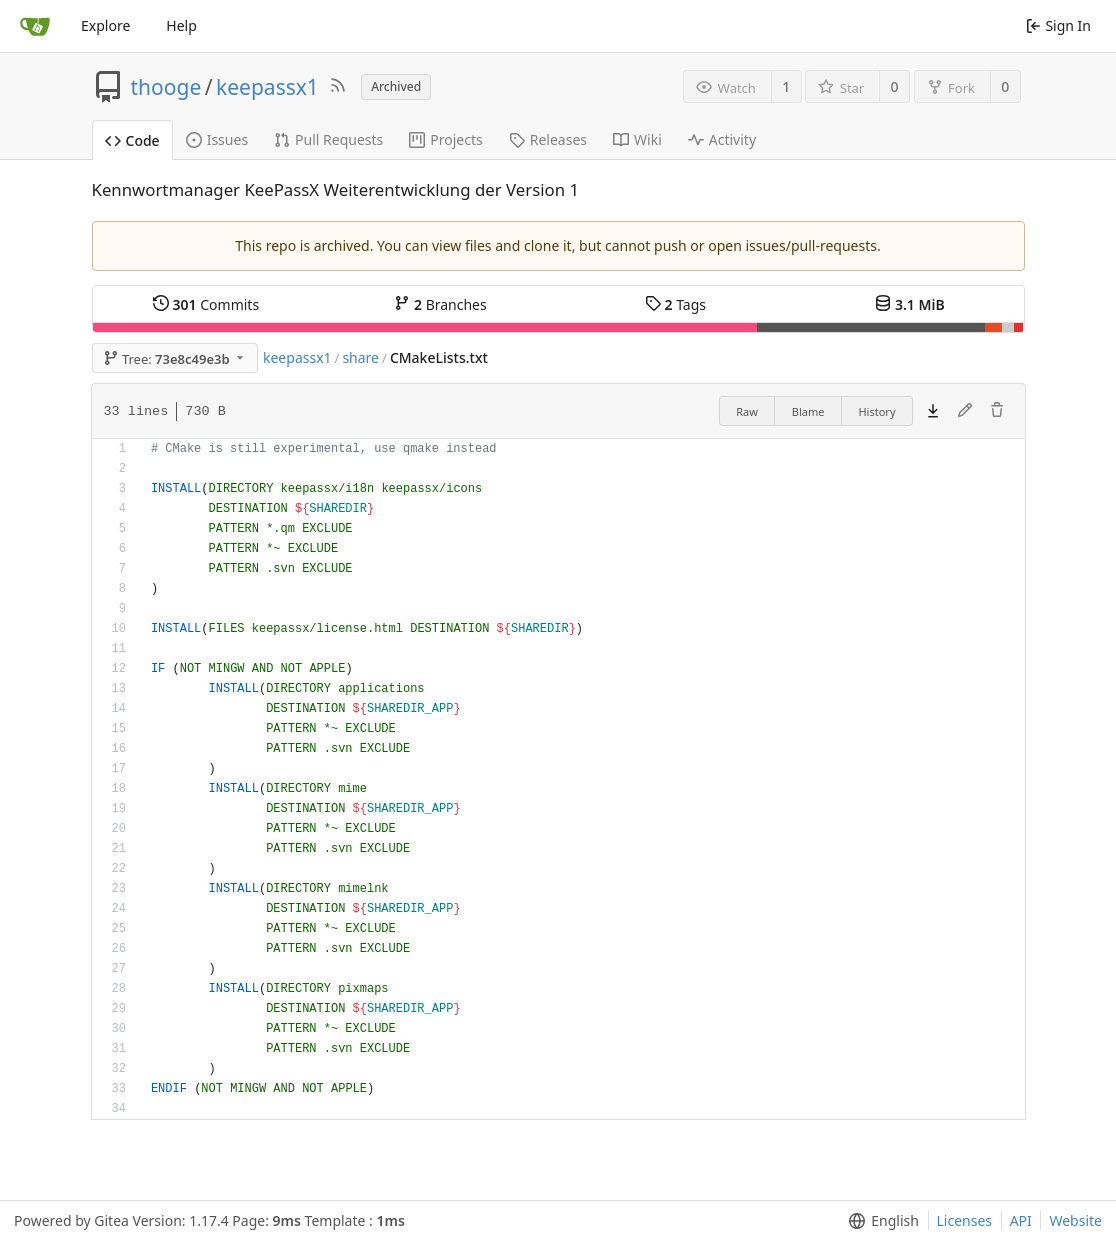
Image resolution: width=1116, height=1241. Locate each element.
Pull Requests (328, 139)
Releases (548, 139)
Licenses (965, 1220)
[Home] (35, 26)
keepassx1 (267, 87)
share (360, 357)
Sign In (1058, 25)
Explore (105, 25)
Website (1075, 1220)
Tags (675, 304)
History (876, 411)
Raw (747, 411)
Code (132, 140)
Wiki (637, 139)
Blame (808, 411)
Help (181, 25)
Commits (206, 304)
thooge (166, 87)
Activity (722, 139)
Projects (445, 139)
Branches (440, 304)
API (1021, 1220)
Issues (217, 139)
